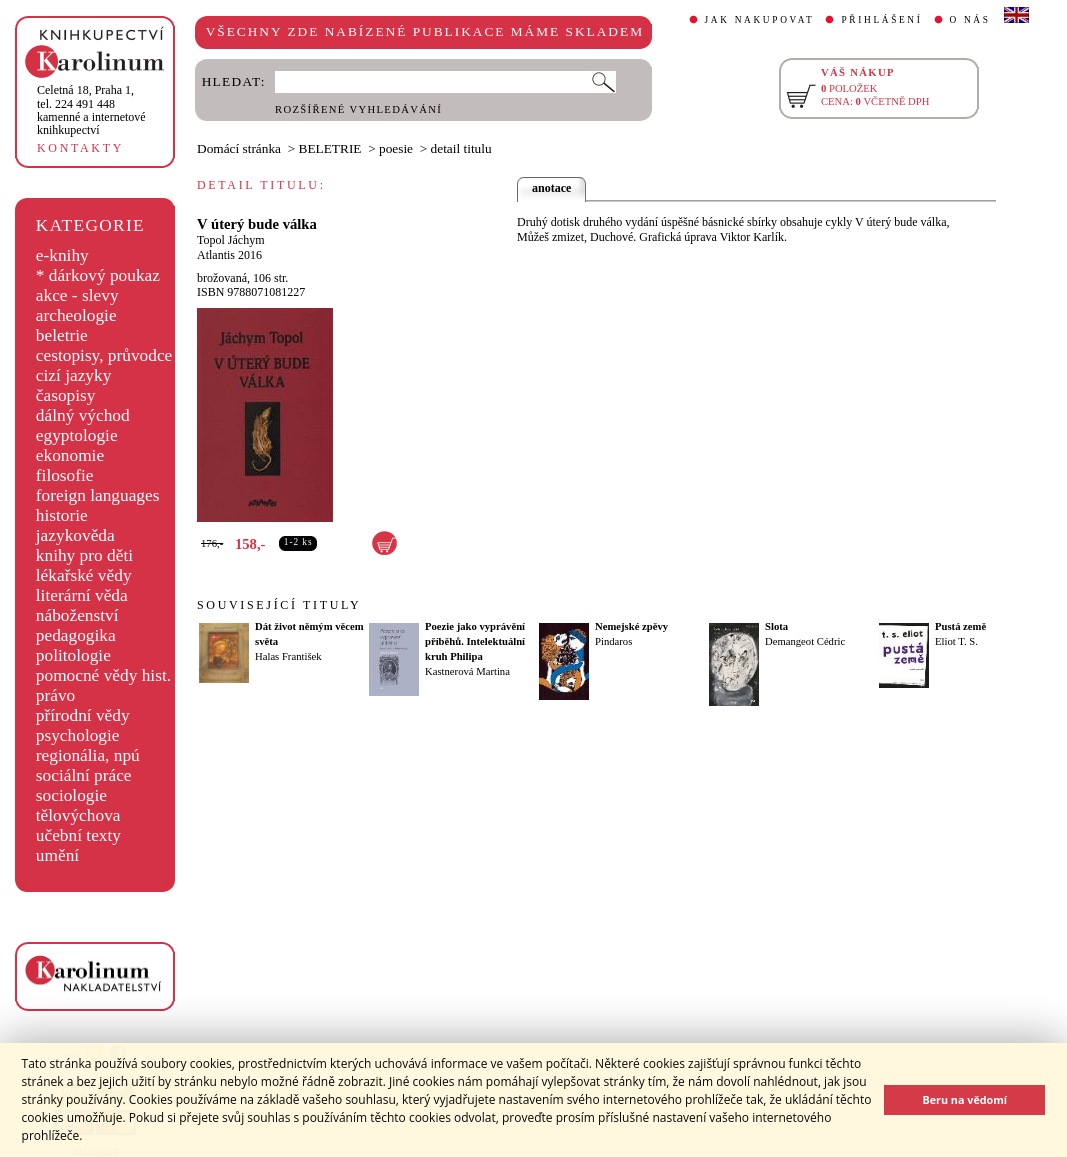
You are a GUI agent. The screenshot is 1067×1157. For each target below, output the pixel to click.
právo (55, 695)
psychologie (78, 735)
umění (57, 855)
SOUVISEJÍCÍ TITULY (279, 605)
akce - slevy (77, 295)
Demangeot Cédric (805, 641)
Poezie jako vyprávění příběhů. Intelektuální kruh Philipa (475, 641)
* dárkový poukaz (98, 275)
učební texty (78, 835)
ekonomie (70, 455)
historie (62, 515)
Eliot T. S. (956, 641)
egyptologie (77, 435)
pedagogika (76, 635)
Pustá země (960, 626)
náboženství (77, 615)
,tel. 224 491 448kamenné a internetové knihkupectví (91, 110)
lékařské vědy (84, 575)
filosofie (65, 475)
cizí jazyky (74, 375)
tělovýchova (78, 815)
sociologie (71, 795)
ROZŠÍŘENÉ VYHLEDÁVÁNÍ (358, 109)
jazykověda (75, 535)
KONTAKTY (80, 148)
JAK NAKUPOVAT (760, 20)
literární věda (82, 595)
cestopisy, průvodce (104, 355)
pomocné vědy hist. (103, 675)
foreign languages (98, 495)
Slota (776, 626)
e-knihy (62, 255)
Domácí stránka (239, 148)
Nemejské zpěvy (631, 626)
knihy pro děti (84, 555)
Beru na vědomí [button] (964, 1099)
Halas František (288, 656)
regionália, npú (88, 755)
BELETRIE (330, 148)
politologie (73, 655)
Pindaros (613, 641)
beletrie (62, 335)
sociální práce (84, 775)
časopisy (66, 395)
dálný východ (83, 415)
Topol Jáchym (230, 240)
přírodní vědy (83, 715)
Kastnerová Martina (467, 671)
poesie (396, 148)
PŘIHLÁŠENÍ (881, 20)
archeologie (76, 315)
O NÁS (970, 20)
